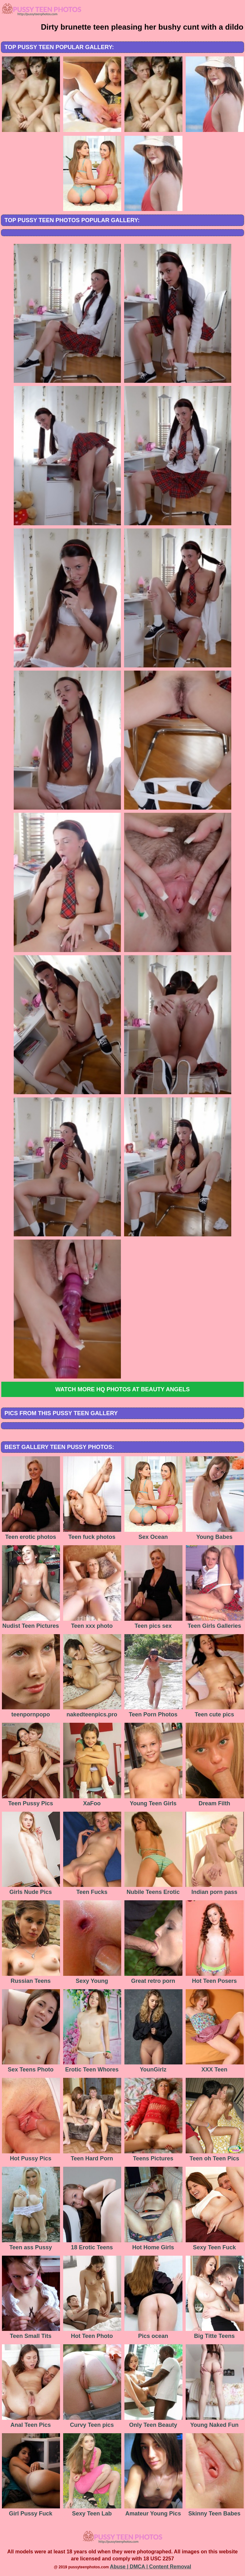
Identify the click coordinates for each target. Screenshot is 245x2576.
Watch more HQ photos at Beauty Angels (122, 1389)
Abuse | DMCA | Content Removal (150, 2566)
